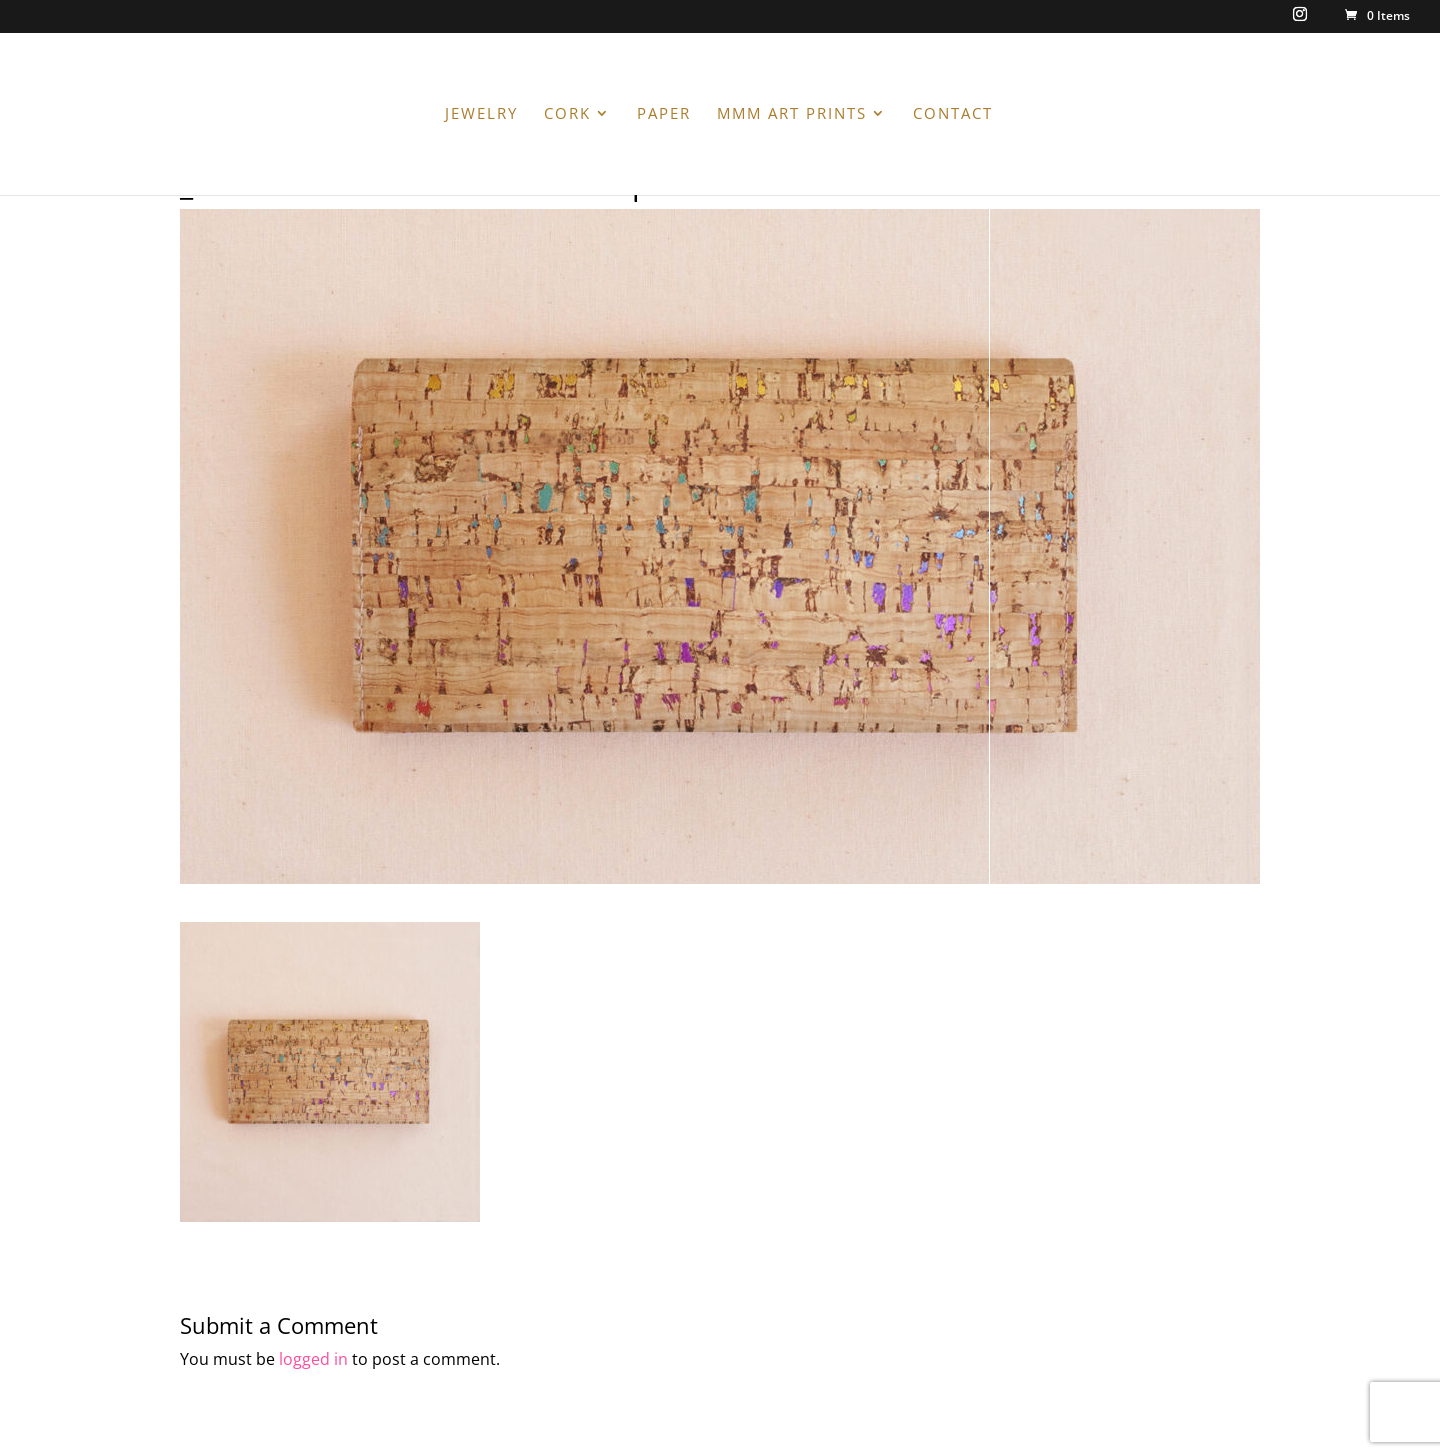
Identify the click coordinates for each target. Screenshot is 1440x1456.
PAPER (664, 114)
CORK (567, 114)
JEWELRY (481, 114)
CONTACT (953, 114)
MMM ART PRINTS (792, 114)
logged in (313, 1359)
